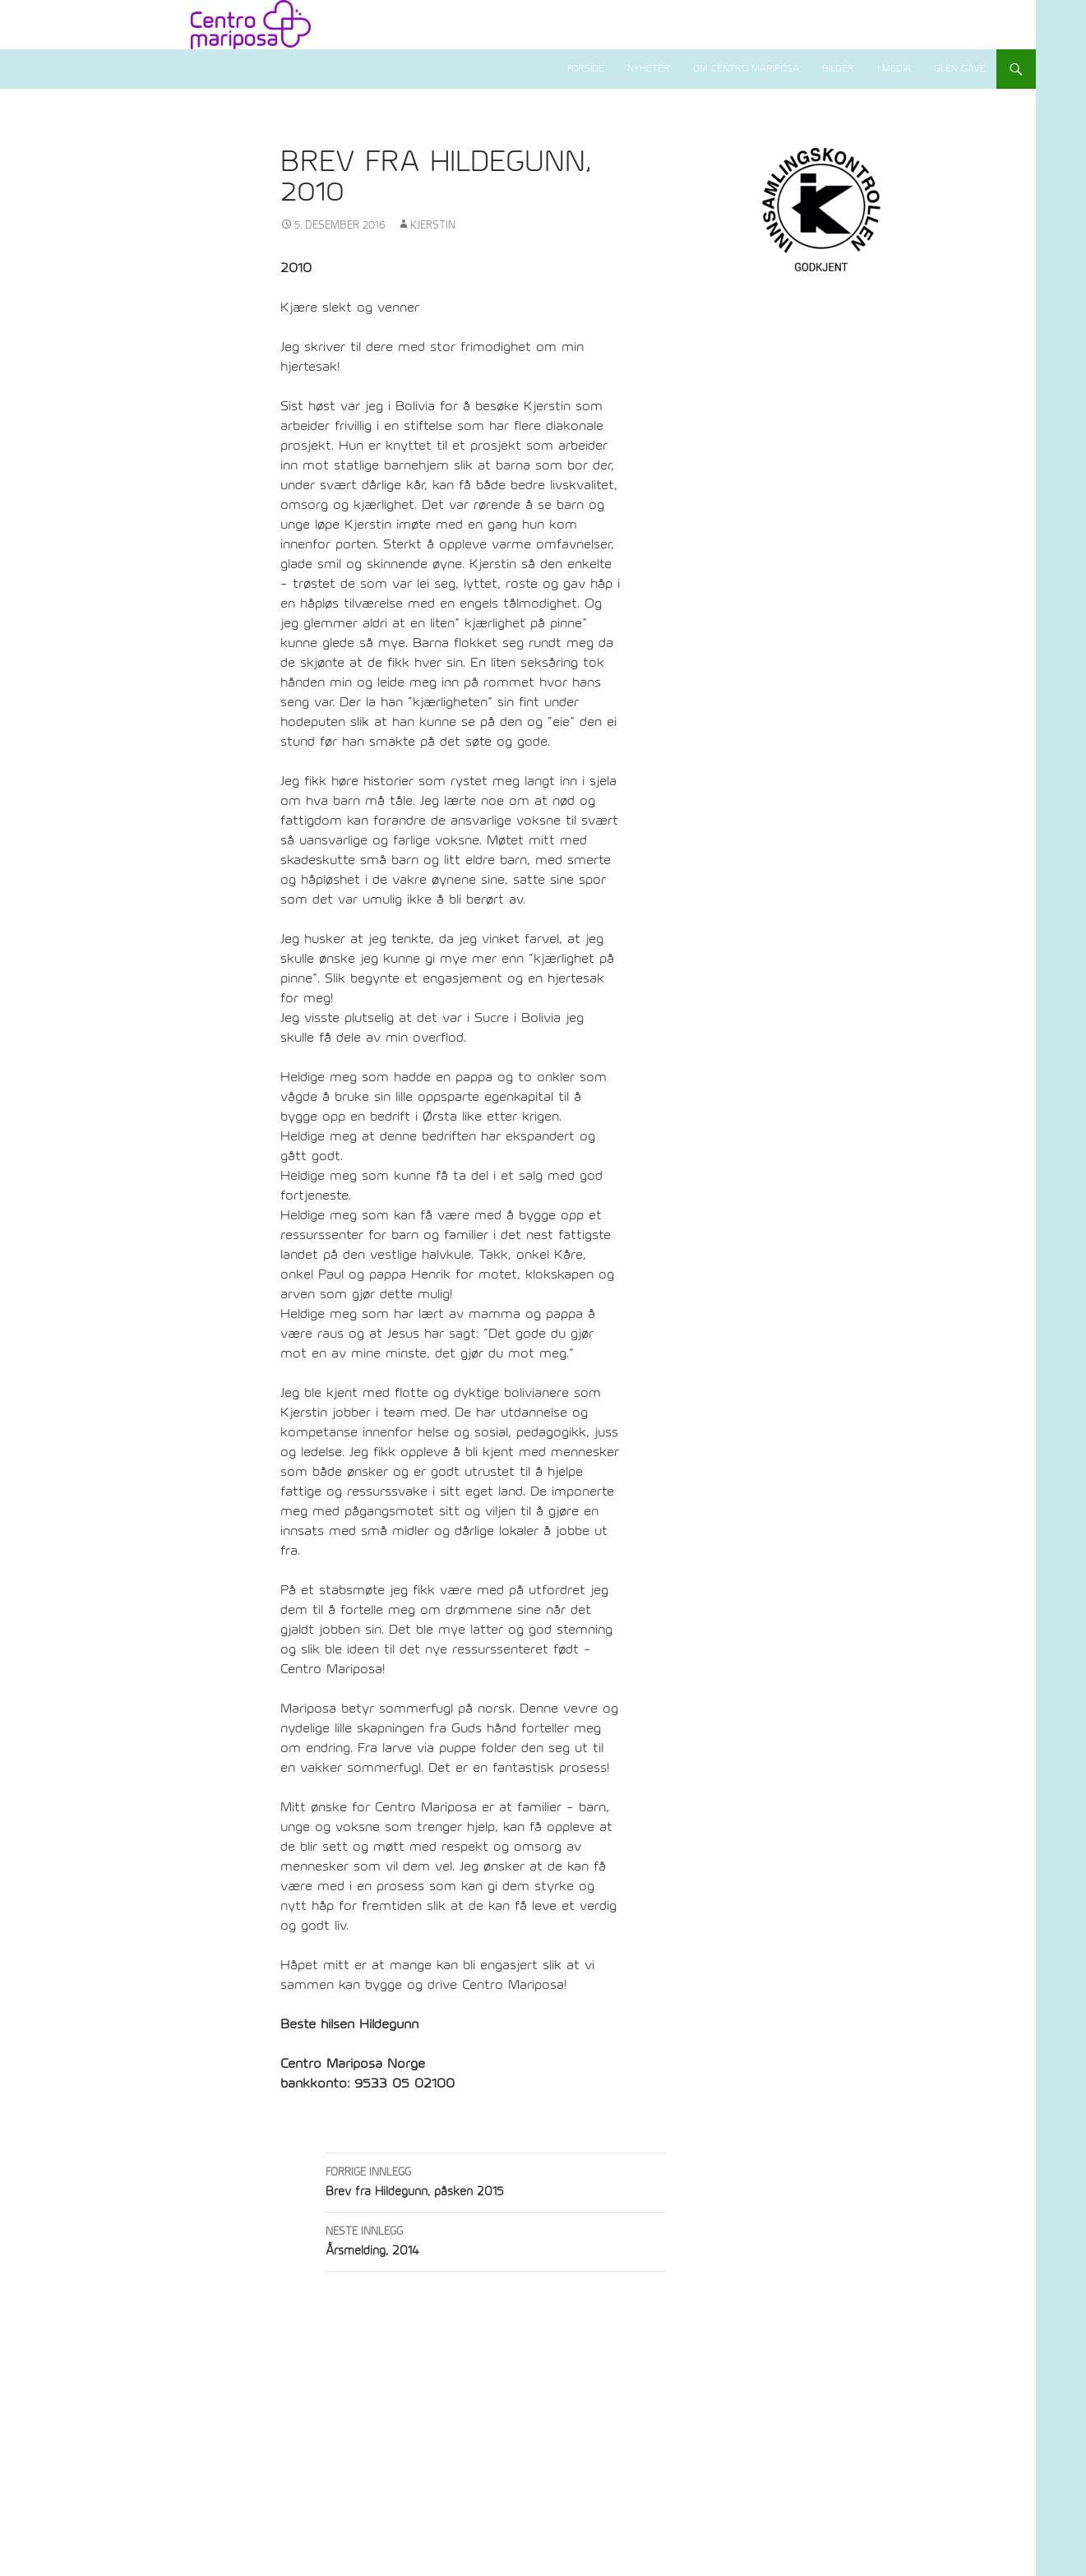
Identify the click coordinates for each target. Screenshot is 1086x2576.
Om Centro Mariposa (746, 68)
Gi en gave (960, 68)
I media (894, 68)
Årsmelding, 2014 (496, 2239)
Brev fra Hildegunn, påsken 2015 (496, 2180)
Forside (585, 68)
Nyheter (648, 68)
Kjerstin (432, 225)
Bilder (838, 68)
